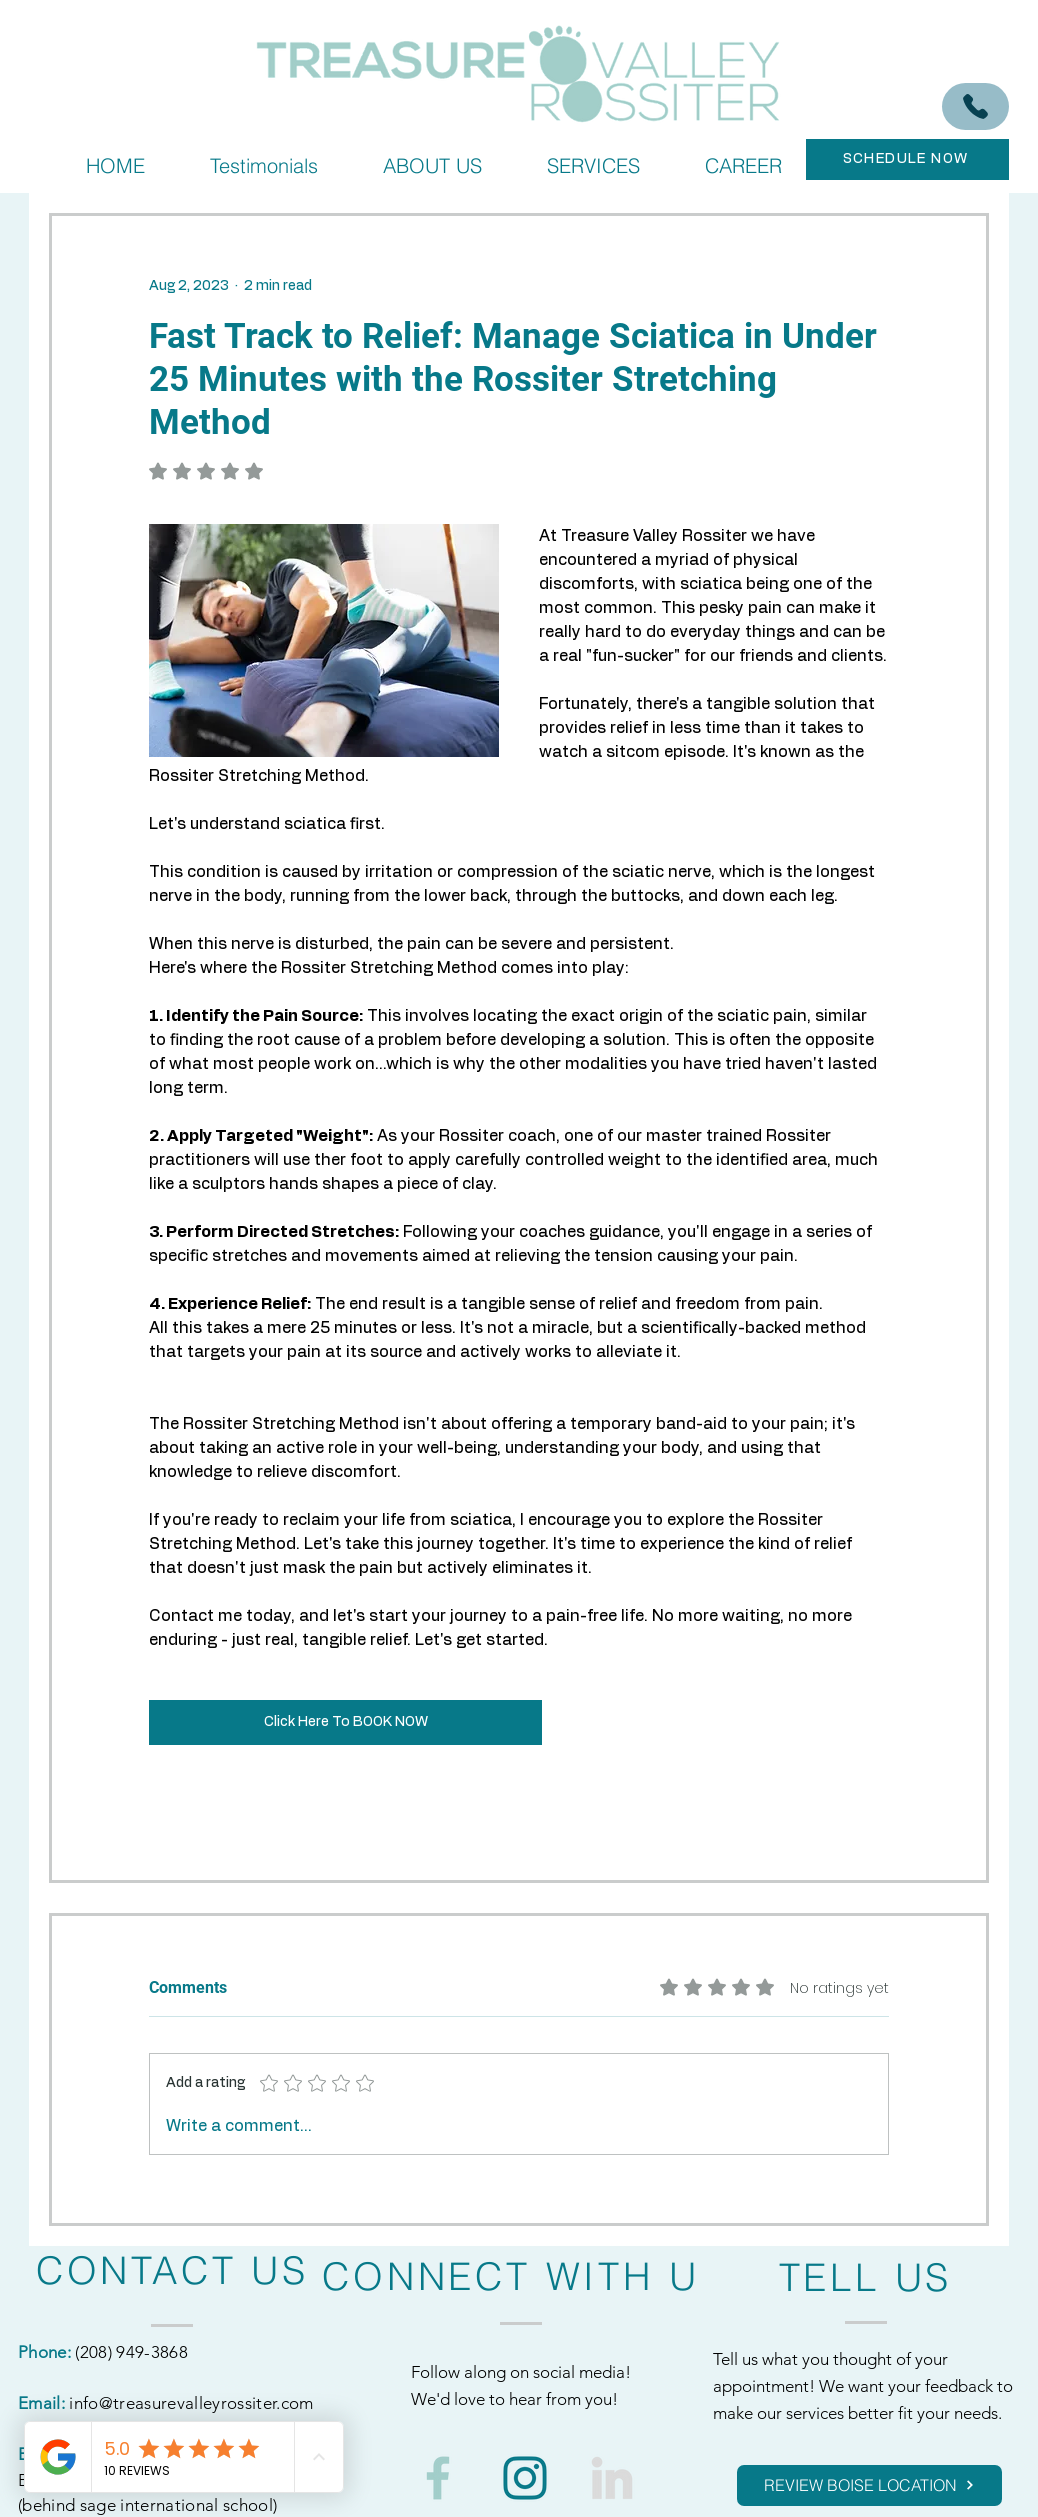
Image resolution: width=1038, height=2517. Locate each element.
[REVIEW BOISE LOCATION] (869, 2485)
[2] (438, 2478)
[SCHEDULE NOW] (907, 159)
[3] (612, 2478)
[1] (525, 2478)
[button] (593, 166)
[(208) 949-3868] (975, 106)
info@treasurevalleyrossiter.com (191, 2403)
